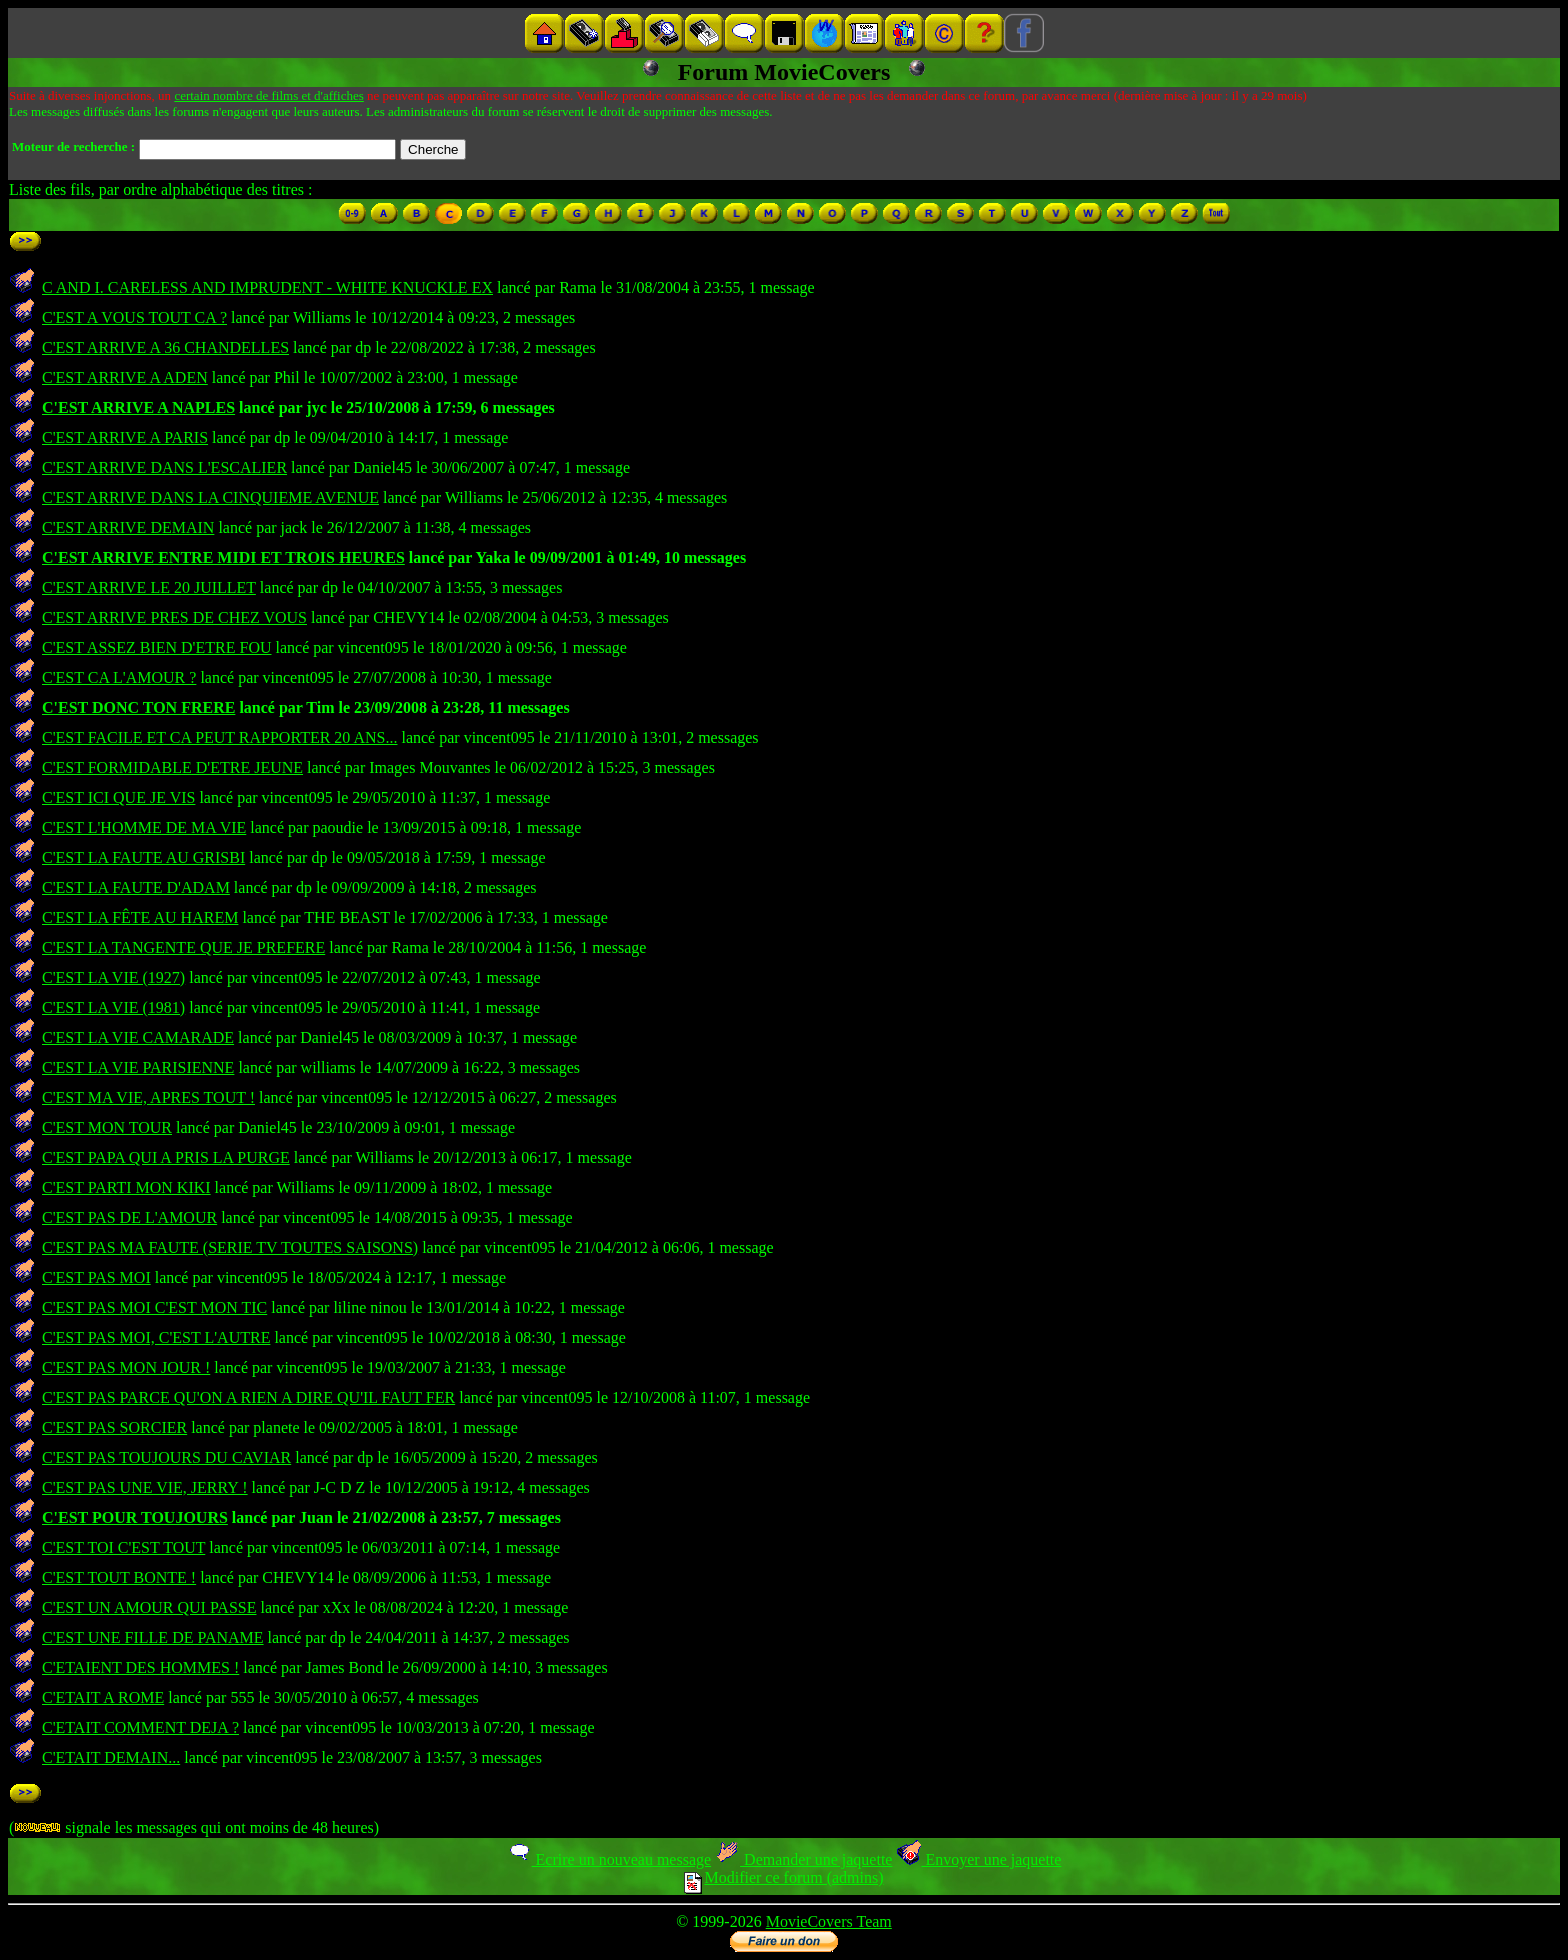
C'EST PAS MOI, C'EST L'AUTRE (156, 1337)
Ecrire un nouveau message (609, 1859)
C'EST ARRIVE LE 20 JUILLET (149, 587)
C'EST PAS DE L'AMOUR (129, 1217)
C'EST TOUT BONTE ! (119, 1577)
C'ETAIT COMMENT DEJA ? (140, 1727)
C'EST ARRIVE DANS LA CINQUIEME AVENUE (210, 497)
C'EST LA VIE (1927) (113, 977)
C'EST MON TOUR (107, 1127)
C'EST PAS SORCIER (114, 1427)
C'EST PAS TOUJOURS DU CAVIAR (166, 1457)
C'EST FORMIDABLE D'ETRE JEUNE (172, 767)
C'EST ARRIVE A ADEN (125, 377)
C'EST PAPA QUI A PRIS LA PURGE (166, 1157)
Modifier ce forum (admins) (783, 1877)
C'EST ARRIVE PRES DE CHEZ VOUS (174, 617)
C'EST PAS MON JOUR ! (126, 1367)
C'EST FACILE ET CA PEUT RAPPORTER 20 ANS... (219, 737)
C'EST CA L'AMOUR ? (119, 677)
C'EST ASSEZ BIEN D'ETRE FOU (157, 647)
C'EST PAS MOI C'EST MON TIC (154, 1307)
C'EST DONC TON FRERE (138, 707)
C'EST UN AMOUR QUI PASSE (149, 1607)
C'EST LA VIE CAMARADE (138, 1037)
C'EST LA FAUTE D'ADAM (136, 887)
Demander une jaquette (803, 1859)
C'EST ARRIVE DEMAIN (128, 527)
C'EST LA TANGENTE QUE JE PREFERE (183, 947)
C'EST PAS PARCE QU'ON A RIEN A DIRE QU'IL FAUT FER (248, 1397)
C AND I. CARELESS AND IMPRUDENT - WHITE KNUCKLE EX (267, 287)
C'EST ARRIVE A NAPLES (138, 407)
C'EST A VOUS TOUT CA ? (134, 317)
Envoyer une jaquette (978, 1859)
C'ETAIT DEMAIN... (111, 1757)
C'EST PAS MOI (96, 1277)
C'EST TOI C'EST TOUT (123, 1547)
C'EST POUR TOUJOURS (135, 1517)
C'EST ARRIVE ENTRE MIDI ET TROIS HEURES (223, 557)
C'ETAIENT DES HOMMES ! (140, 1667)
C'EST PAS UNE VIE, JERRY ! (145, 1487)
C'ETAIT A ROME (103, 1697)
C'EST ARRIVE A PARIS (125, 437)
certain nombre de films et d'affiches (268, 95)
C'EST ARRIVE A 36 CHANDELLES (165, 347)
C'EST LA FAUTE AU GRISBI (143, 857)
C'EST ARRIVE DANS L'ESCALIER (164, 467)
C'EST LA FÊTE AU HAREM (140, 917)
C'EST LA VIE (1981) (113, 1007)
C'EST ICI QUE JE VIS (118, 797)
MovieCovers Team (829, 1921)
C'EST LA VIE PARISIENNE (138, 1067)
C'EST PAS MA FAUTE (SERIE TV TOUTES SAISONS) (230, 1247)
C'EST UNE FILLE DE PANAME (153, 1637)
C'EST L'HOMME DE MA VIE (144, 827)
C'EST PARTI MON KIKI (126, 1187)
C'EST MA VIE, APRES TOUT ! (148, 1097)
